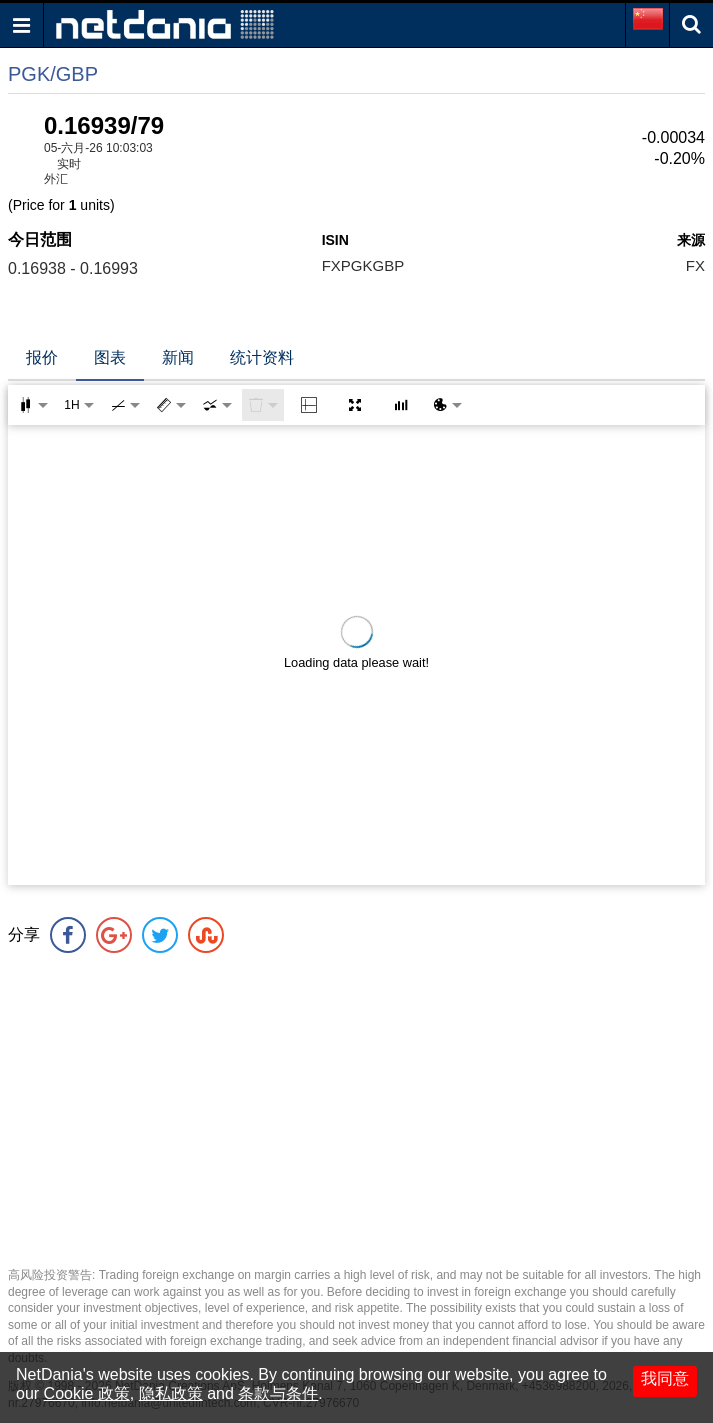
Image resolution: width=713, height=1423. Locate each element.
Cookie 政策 (87, 1393)
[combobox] (217, 405)
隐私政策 (171, 1393)
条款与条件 (278, 1393)
